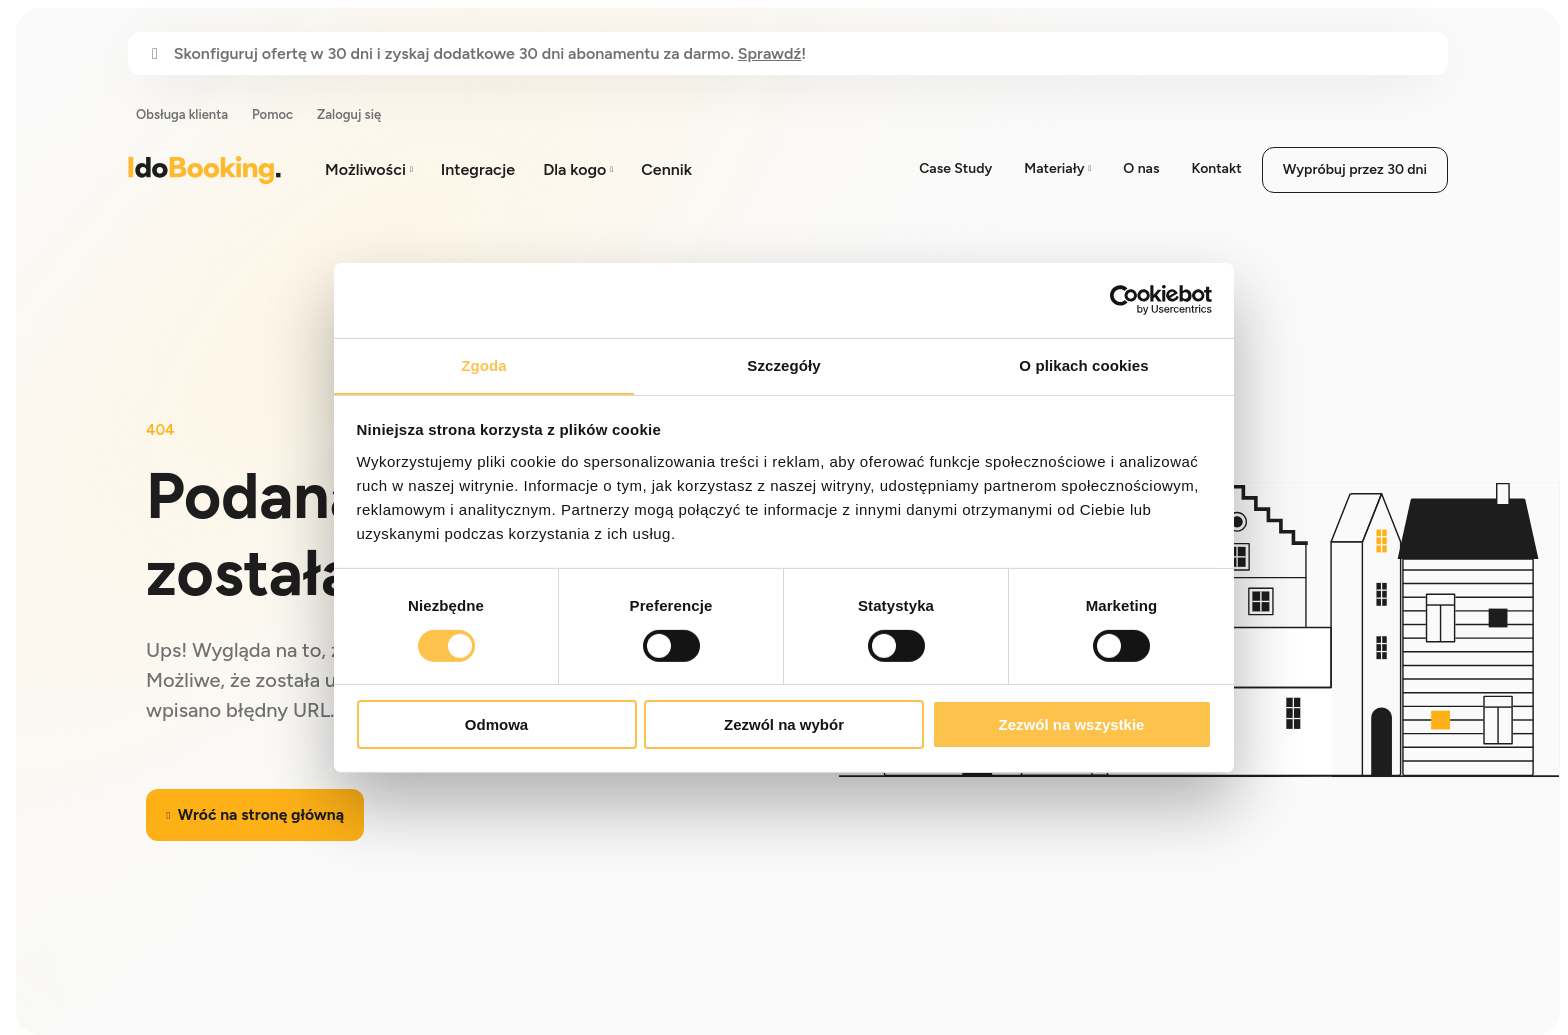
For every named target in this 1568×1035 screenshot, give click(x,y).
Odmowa (496, 725)
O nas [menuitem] (1141, 168)
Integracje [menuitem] (478, 169)
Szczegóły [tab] (783, 364)
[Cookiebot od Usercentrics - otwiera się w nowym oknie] (1124, 299)
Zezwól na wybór (784, 725)
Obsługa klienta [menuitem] (182, 114)
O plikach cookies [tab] (1083, 364)
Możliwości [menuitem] (365, 169)
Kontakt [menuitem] (1216, 168)
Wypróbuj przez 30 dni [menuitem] (1355, 169)
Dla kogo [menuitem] (574, 169)
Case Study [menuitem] (955, 168)
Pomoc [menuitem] (272, 114)
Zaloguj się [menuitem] (349, 114)
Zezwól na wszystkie (1072, 725)
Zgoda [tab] (484, 364)
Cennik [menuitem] (666, 169)
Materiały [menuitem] (1054, 168)
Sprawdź (769, 53)
